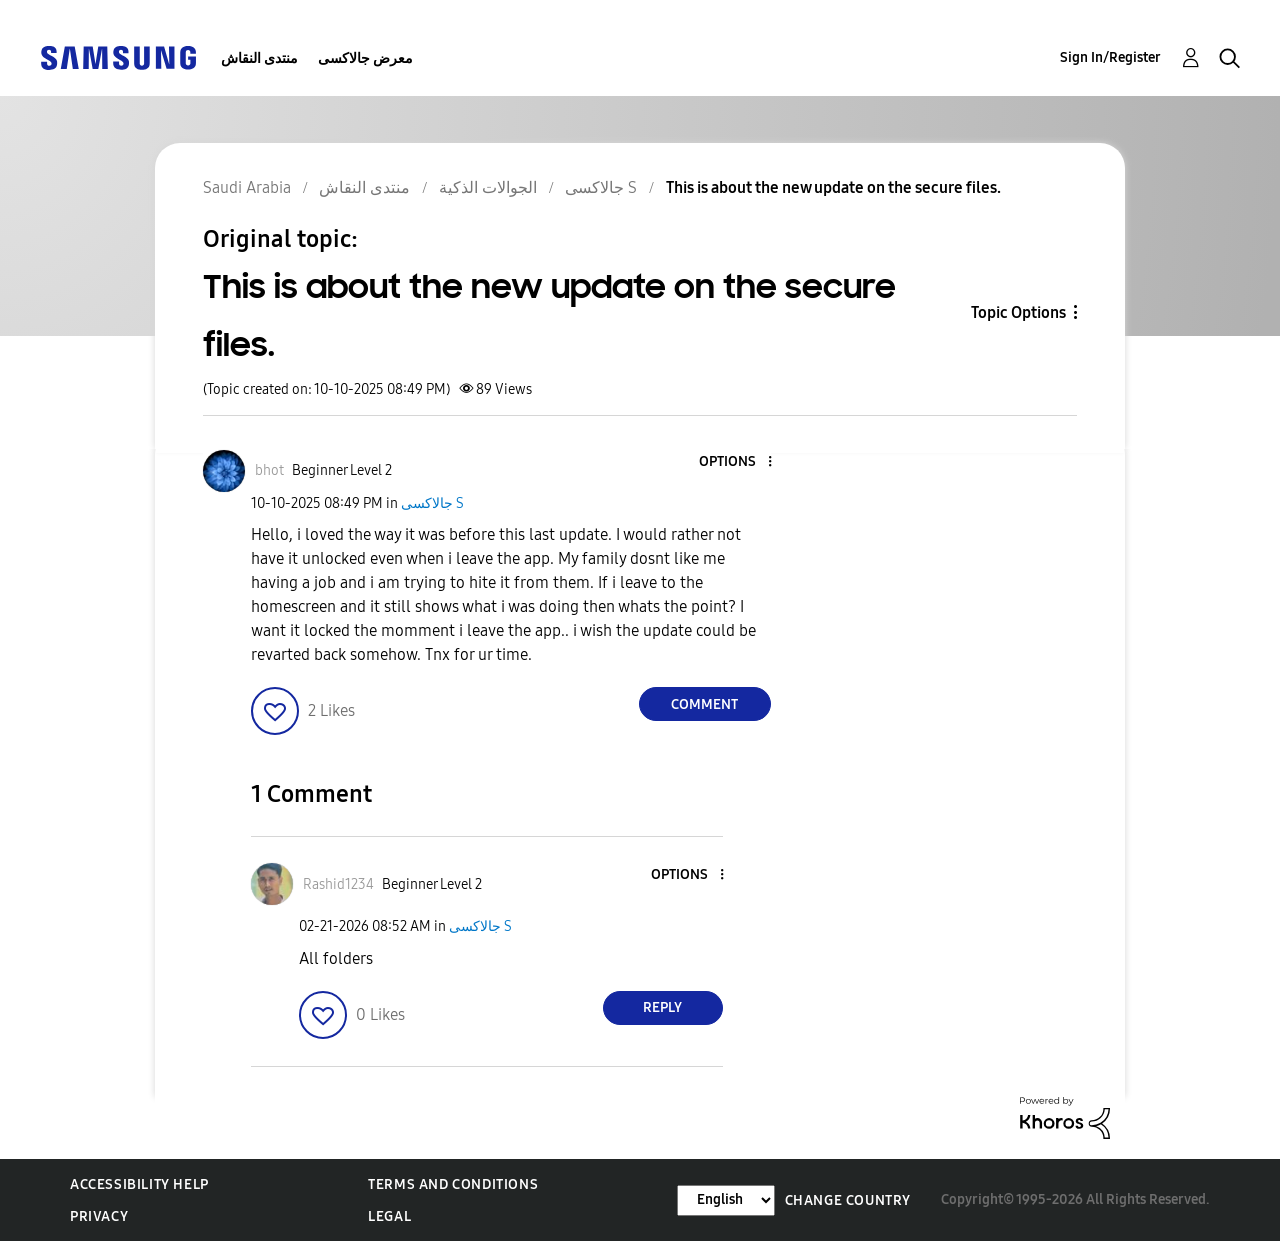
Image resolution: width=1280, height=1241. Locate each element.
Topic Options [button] (1018, 312)
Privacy (99, 1216)
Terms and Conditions (453, 1184)
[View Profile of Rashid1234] (338, 884)
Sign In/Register (1110, 57)
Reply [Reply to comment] (662, 1007)
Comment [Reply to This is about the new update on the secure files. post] (704, 704)
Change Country (848, 1200)
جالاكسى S (432, 503)
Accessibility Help (139, 1184)
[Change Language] (726, 1200)
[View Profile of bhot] (269, 470)
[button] (736, 462)
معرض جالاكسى (365, 58)
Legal (389, 1216)
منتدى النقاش (259, 58)
